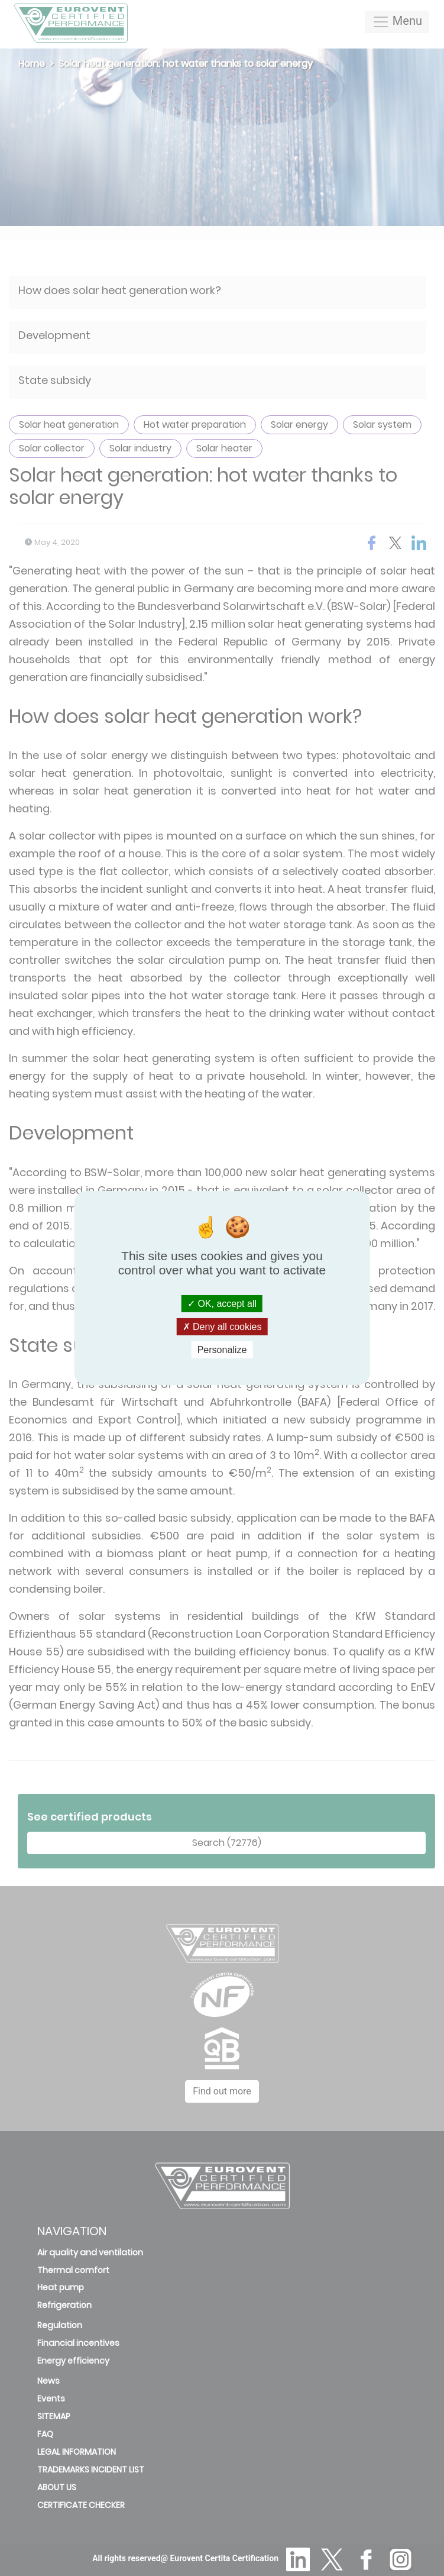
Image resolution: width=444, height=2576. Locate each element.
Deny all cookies (222, 1327)
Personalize (222, 1350)
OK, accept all (222, 1303)
